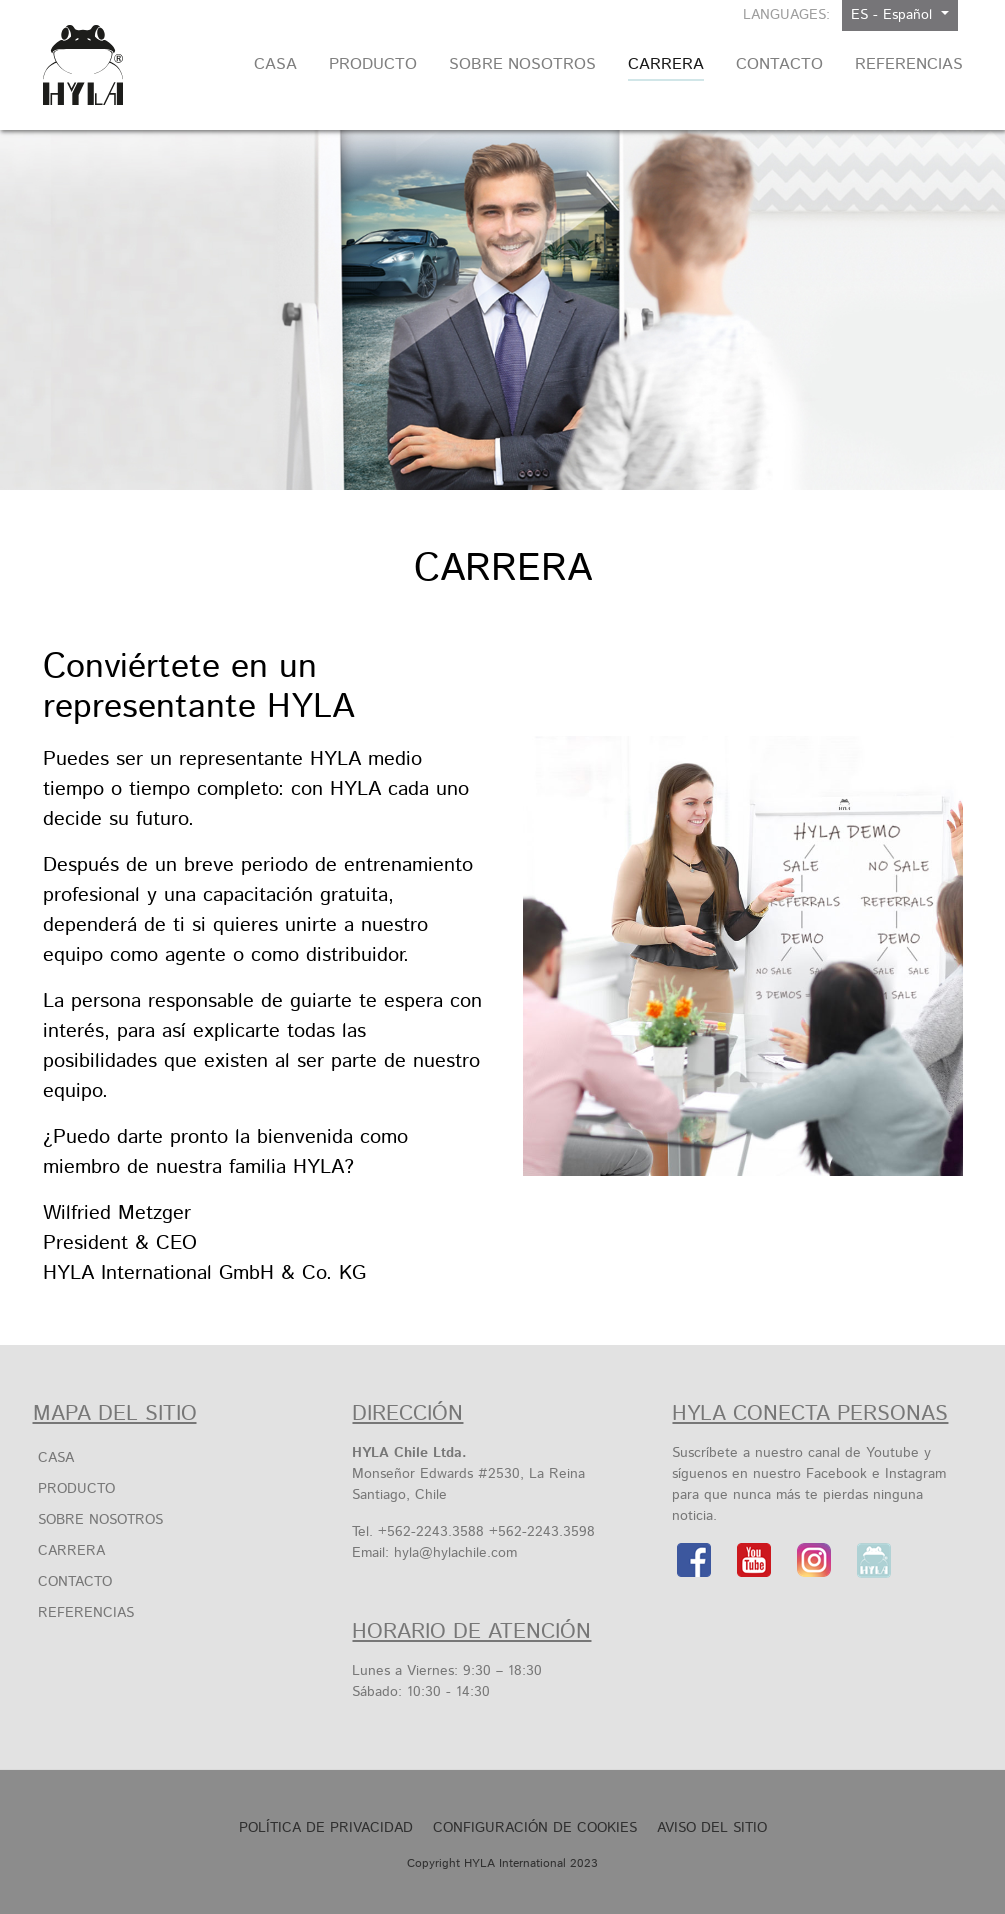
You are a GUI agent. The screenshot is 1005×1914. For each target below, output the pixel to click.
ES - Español (894, 15)
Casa (56, 1458)
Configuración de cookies (535, 1828)
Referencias (86, 1613)
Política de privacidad (326, 1828)
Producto (76, 1489)
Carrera (71, 1551)
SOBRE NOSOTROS (100, 1520)
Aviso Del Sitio (712, 1828)
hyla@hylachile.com (455, 1553)
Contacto (75, 1582)
